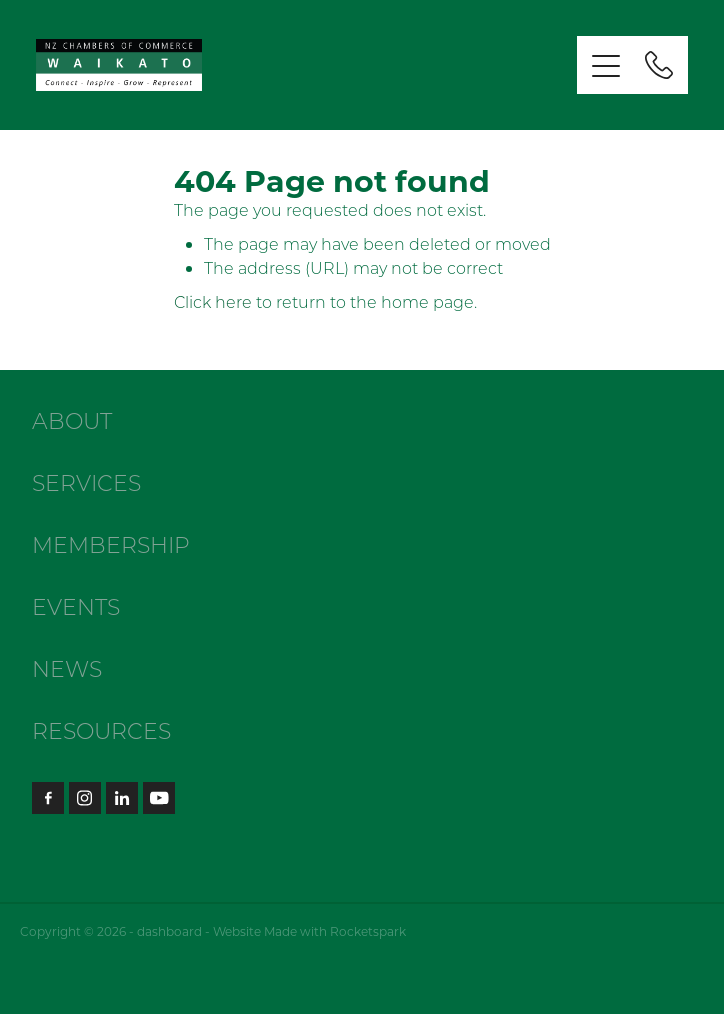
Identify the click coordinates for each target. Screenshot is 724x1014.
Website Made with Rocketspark (309, 931)
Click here (213, 301)
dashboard (169, 931)
